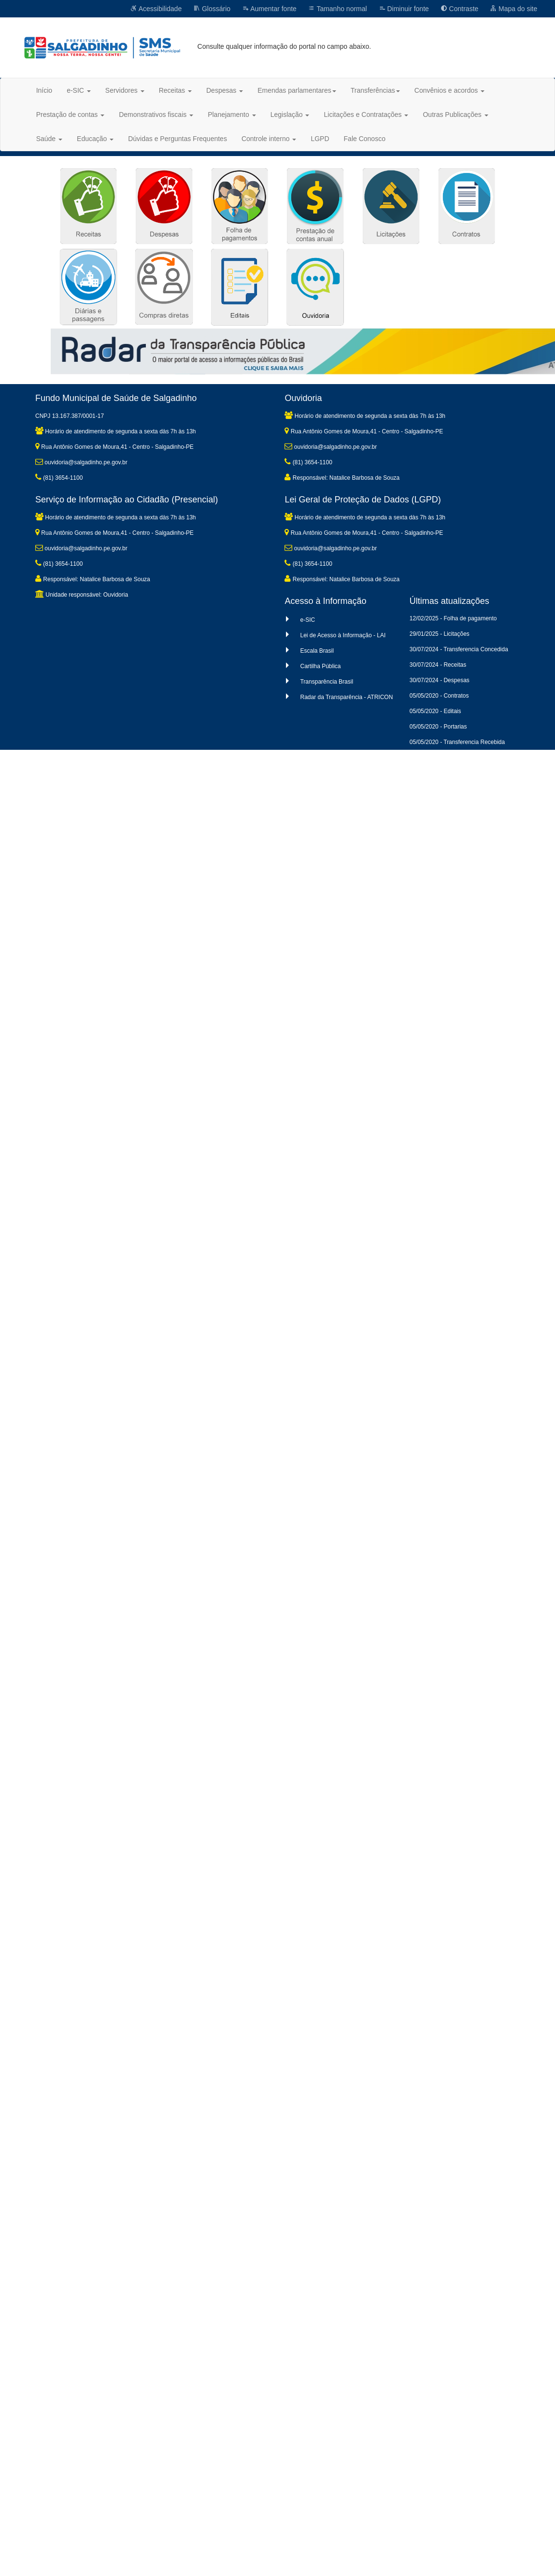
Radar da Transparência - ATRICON (346, 697)
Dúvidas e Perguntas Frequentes (177, 139)
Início (44, 90)
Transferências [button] (375, 90)
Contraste (460, 9)
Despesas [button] (224, 90)
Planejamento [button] (232, 114)
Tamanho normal (337, 9)
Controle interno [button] (269, 139)
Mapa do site (513, 9)
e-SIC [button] (79, 90)
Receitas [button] (175, 90)
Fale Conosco (364, 139)
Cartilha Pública (320, 666)
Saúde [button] (49, 139)
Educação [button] (95, 139)
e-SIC (307, 619)
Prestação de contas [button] (70, 114)
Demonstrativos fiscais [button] (156, 114)
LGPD (320, 139)
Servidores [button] (124, 90)
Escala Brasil (316, 650)
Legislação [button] (290, 114)
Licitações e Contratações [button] (366, 114)
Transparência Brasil (326, 681)
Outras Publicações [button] (455, 114)
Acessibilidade (156, 9)
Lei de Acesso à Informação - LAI (342, 635)
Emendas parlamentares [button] (296, 90)
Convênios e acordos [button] (449, 90)
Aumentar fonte (269, 9)
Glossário (211, 9)
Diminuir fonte (404, 9)
